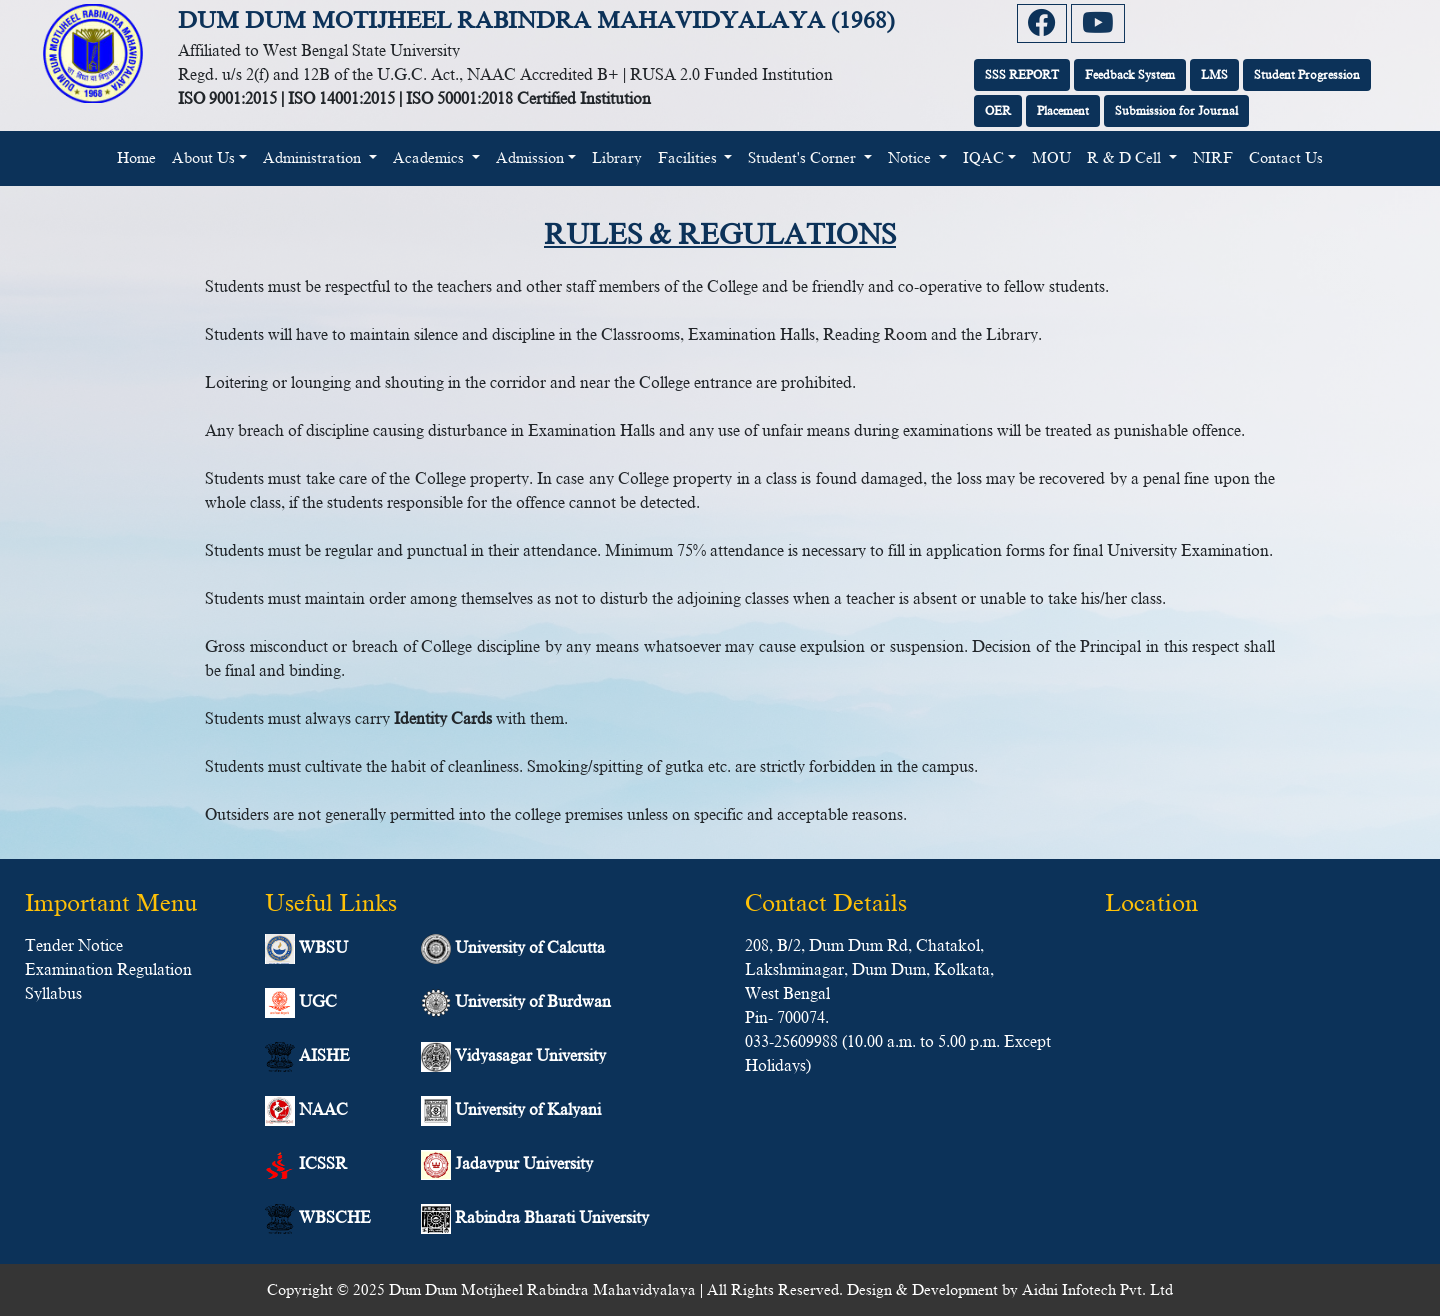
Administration (314, 158)
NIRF (1213, 158)
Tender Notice (74, 946)
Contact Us (1286, 158)
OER (998, 111)
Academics (430, 158)
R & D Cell (1126, 158)
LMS (1214, 75)
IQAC (983, 158)
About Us (203, 158)
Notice (911, 158)
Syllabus (53, 994)
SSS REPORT (1022, 75)
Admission (530, 158)
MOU (1051, 158)
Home (140, 156)
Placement (1063, 111)
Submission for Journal (1176, 111)
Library (617, 158)
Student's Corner (804, 158)
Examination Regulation (108, 970)
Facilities (689, 158)
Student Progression (1307, 75)
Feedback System (1130, 75)
